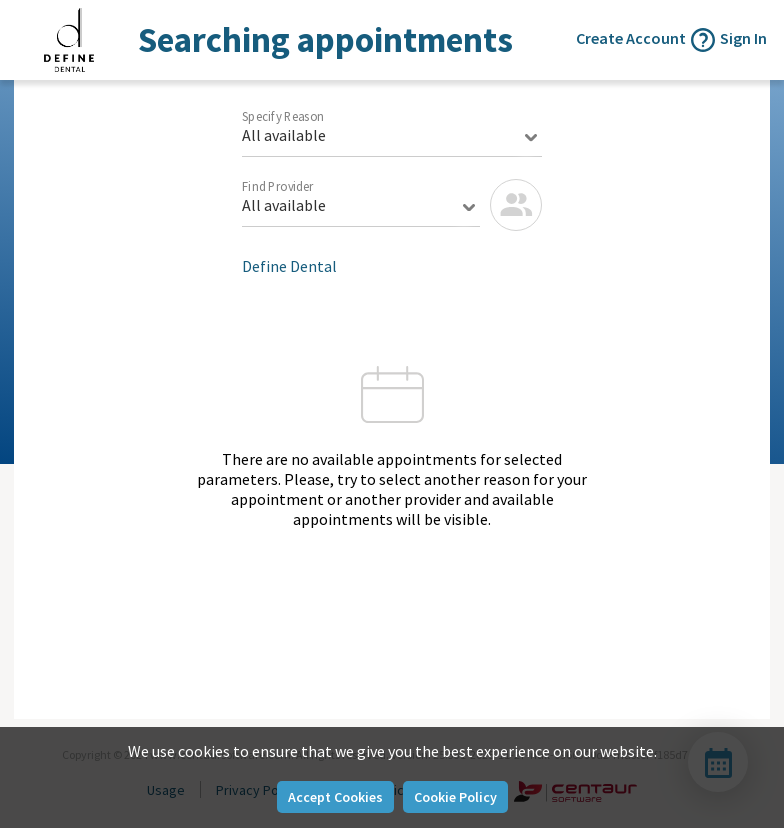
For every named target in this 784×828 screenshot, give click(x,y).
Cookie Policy (455, 797)
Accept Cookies (335, 797)
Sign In (743, 38)
